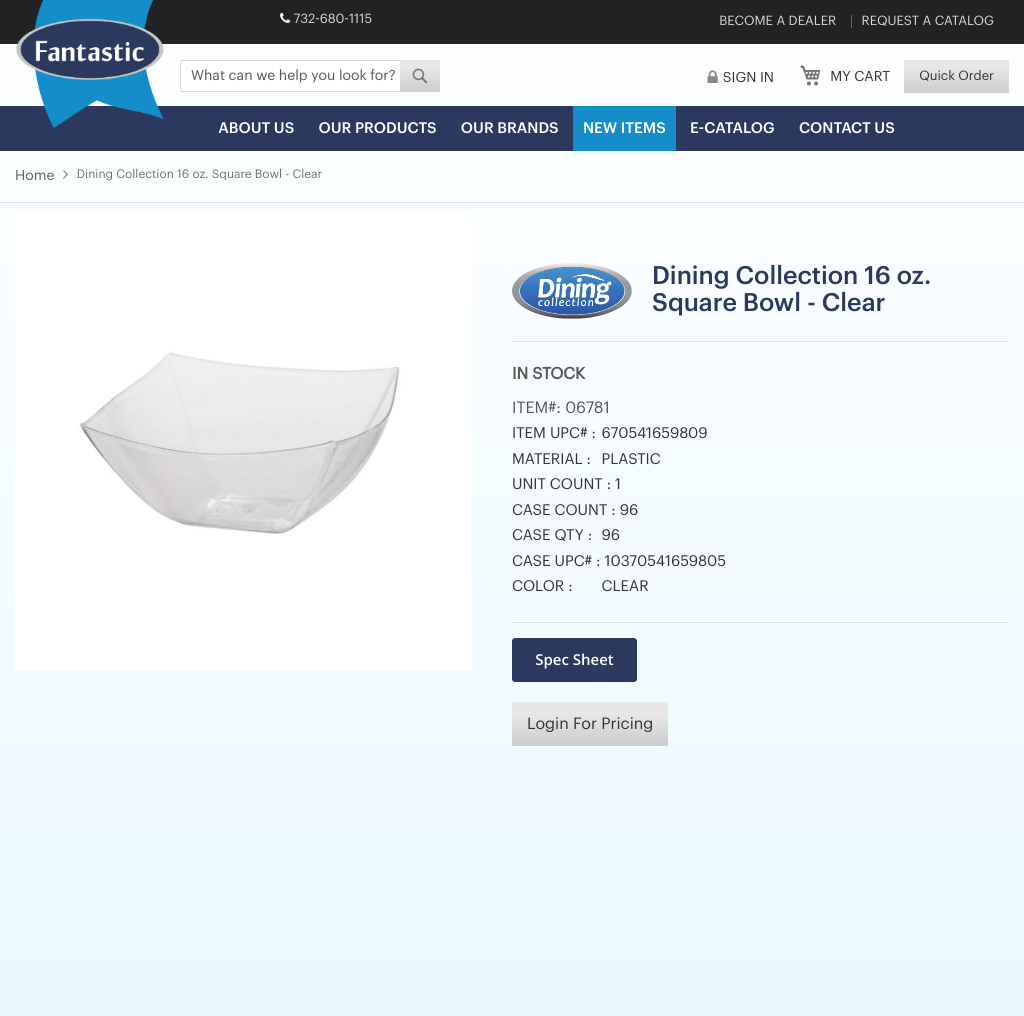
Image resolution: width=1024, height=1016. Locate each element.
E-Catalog (732, 128)
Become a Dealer (777, 21)
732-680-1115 (332, 19)
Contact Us (847, 128)
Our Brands (510, 128)
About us (256, 128)
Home (34, 176)
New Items (624, 128)
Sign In (748, 78)
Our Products (377, 128)
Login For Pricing (590, 724)
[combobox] (310, 76)
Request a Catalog (928, 21)
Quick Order (956, 76)
